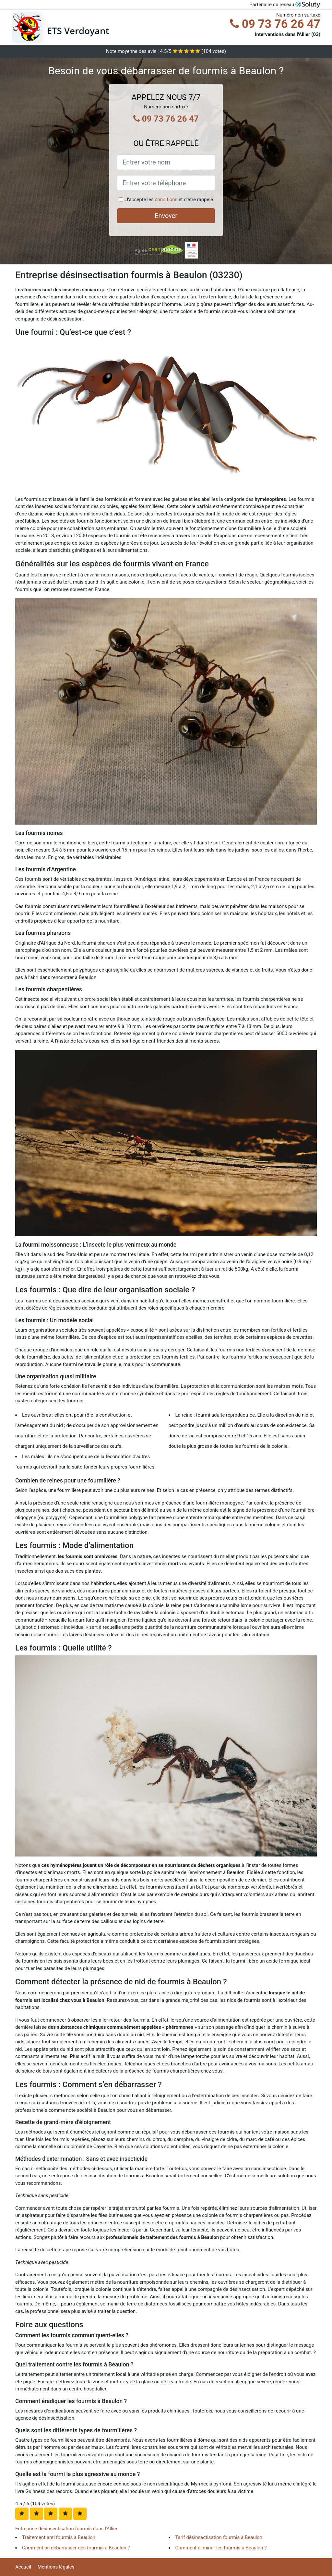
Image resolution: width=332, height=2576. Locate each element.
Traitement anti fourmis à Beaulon (58, 2537)
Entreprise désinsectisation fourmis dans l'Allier (66, 2529)
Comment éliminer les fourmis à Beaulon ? (221, 2548)
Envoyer (166, 216)
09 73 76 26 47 (275, 24)
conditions (166, 199)
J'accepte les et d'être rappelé (169, 199)
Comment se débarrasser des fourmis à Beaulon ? (76, 2548)
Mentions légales (56, 2567)
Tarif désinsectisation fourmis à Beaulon (219, 2537)
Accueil (23, 2567)
